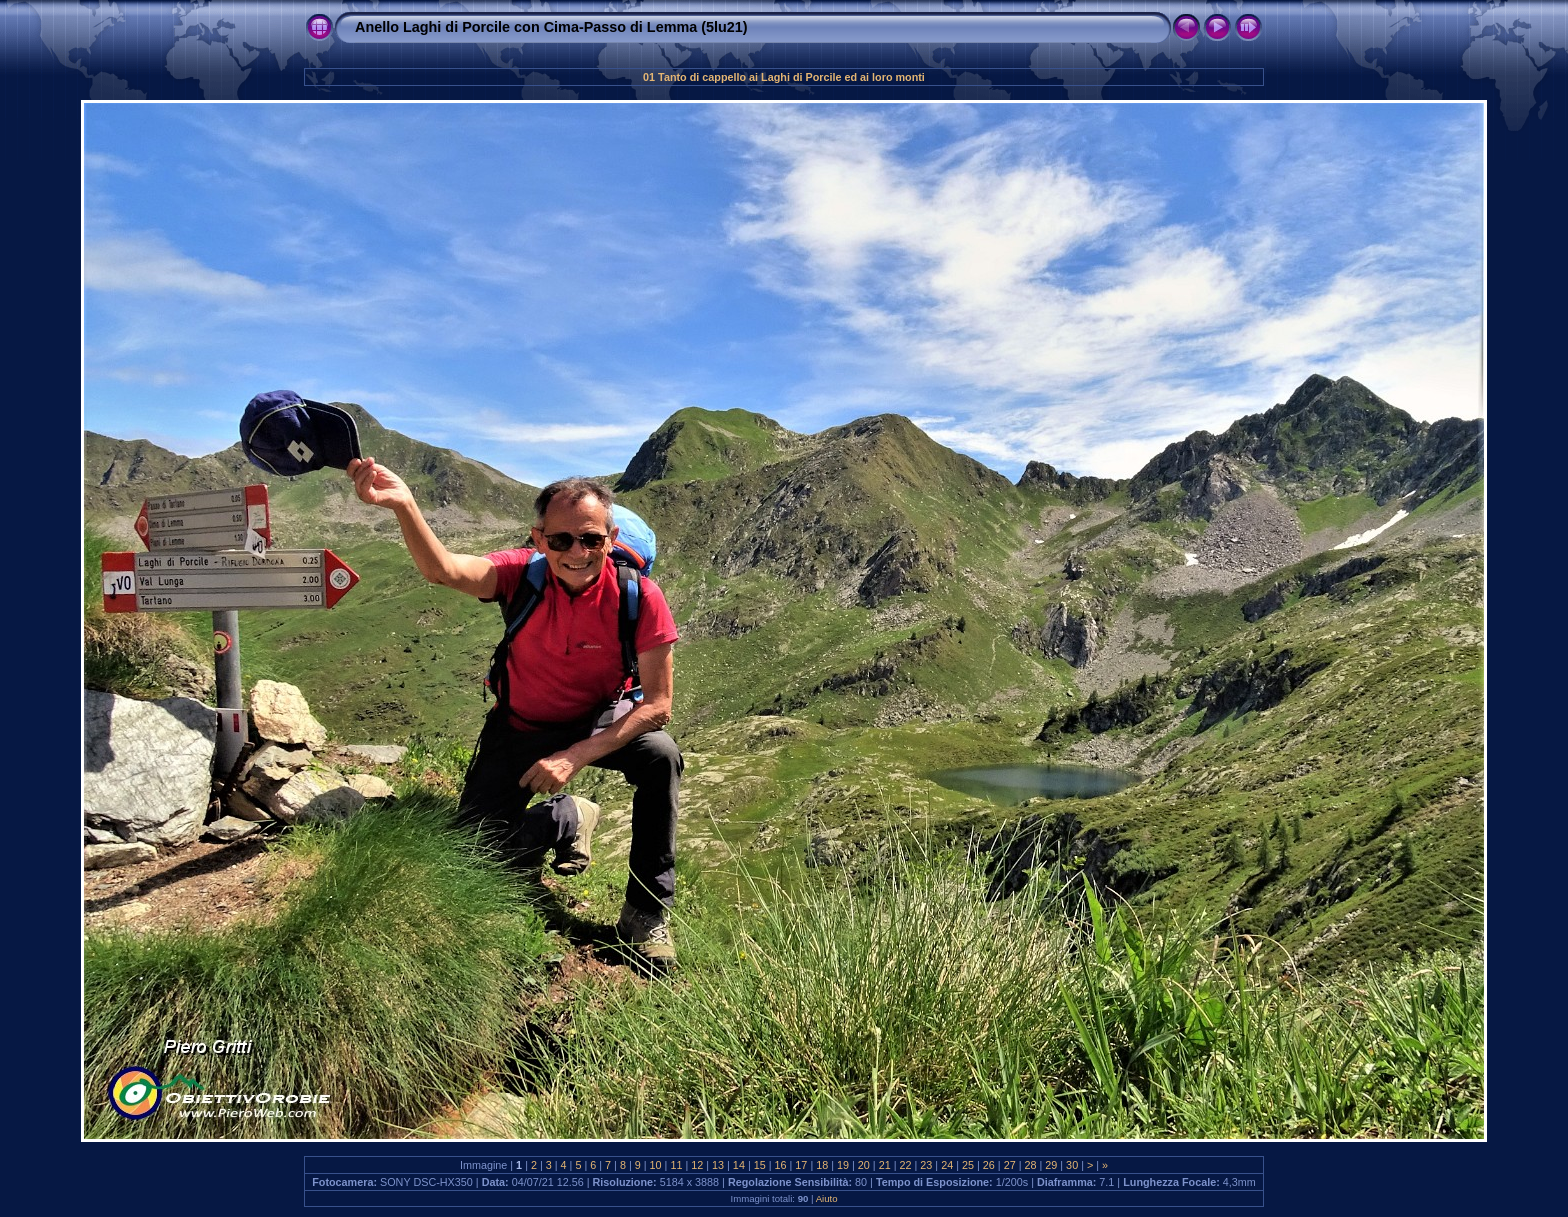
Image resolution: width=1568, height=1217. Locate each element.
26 (989, 1165)
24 (947, 1165)
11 (676, 1165)
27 (1010, 1165)
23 (926, 1165)
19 (843, 1165)
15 (760, 1165)
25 (968, 1165)
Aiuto (827, 1198)
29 (1051, 1165)
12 (697, 1165)
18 (822, 1165)
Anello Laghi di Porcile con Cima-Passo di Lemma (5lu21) (551, 27)
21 (885, 1165)
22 (906, 1165)
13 (718, 1165)
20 (864, 1165)
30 (1072, 1165)
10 (656, 1165)
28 (1030, 1165)
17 (801, 1165)
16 (781, 1165)
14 (739, 1165)
